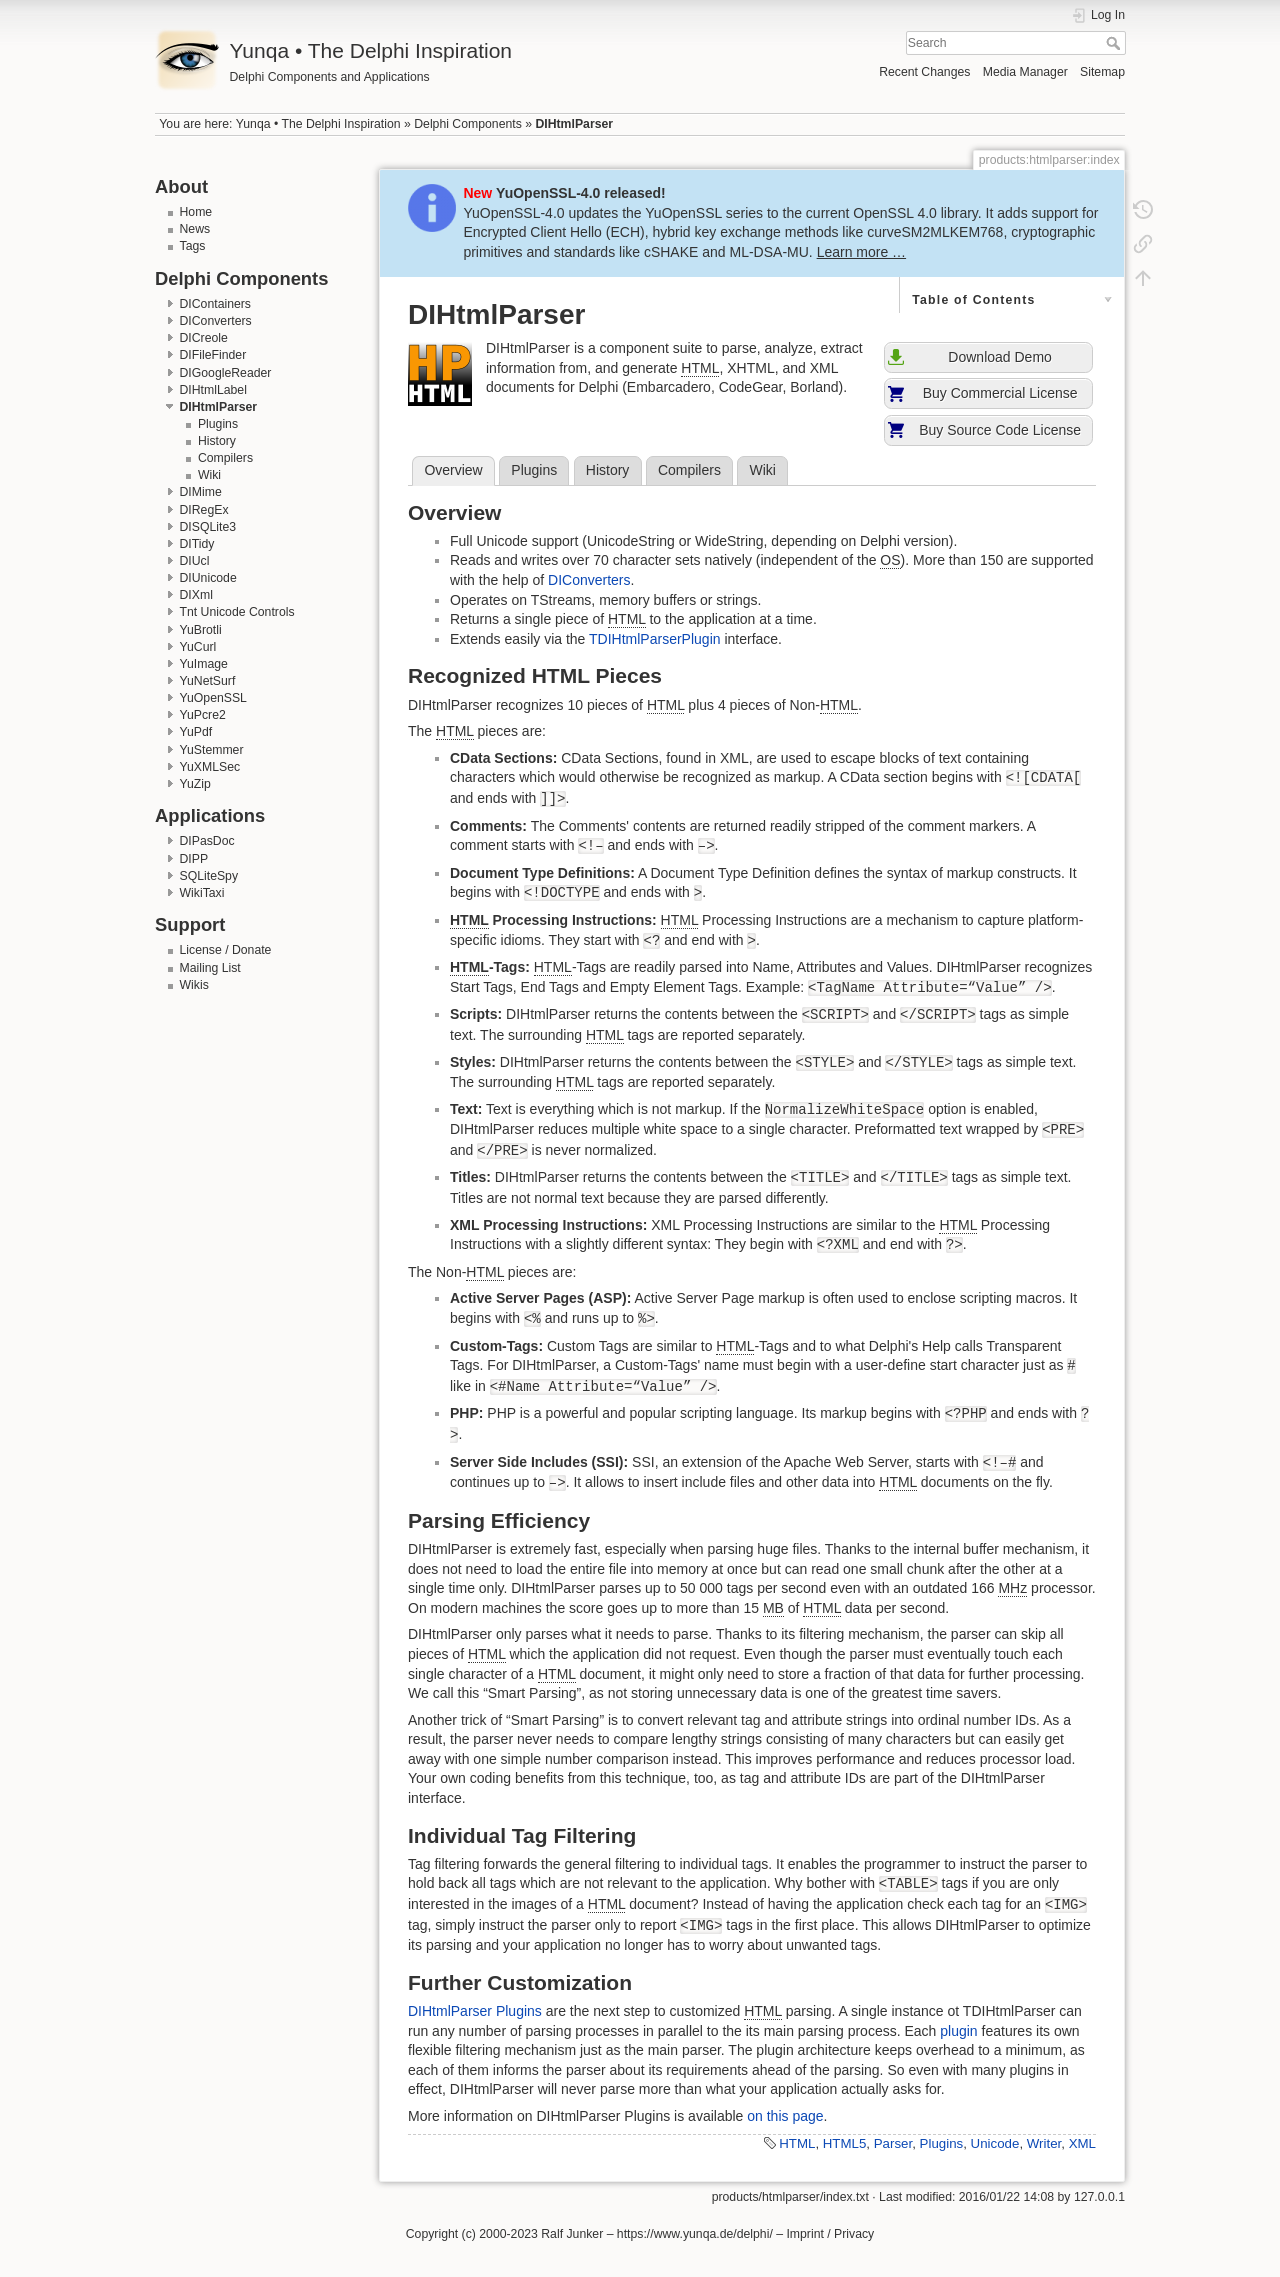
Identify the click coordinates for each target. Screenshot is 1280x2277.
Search (1115, 43)
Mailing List (210, 968)
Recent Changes (924, 72)
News (195, 229)
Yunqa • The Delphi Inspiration (318, 124)
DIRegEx (204, 510)
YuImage (204, 664)
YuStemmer (212, 750)
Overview (453, 470)
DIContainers (216, 304)
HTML (797, 2143)
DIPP (194, 859)
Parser (893, 2143)
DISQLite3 (208, 527)
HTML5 (845, 2143)
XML (1082, 2143)
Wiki (209, 475)
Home (196, 212)
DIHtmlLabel (213, 390)
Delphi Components (468, 124)
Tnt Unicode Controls (237, 612)
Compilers (225, 458)
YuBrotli (201, 630)
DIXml (196, 595)
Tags (193, 246)
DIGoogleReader (226, 373)
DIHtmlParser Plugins (475, 2011)
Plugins (218, 424)
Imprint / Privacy (830, 2234)
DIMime (201, 492)
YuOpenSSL (213, 698)
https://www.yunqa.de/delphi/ (695, 2234)
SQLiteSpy (209, 876)
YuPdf (196, 732)
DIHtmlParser (574, 124)
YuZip (195, 784)
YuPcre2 (203, 715)
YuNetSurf (208, 681)
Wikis (194, 985)
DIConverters (216, 321)
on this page (785, 2116)
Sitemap (1102, 72)
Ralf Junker (572, 2234)
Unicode (995, 2143)
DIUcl (195, 561)
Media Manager (1025, 72)
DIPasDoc (207, 841)
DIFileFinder (213, 355)
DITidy (197, 544)
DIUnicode (208, 578)
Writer (1044, 2143)
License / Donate (226, 950)
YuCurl (198, 647)
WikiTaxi (202, 893)
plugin (958, 2031)
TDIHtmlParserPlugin (654, 639)
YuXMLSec (210, 767)
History (217, 441)
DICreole (204, 338)
